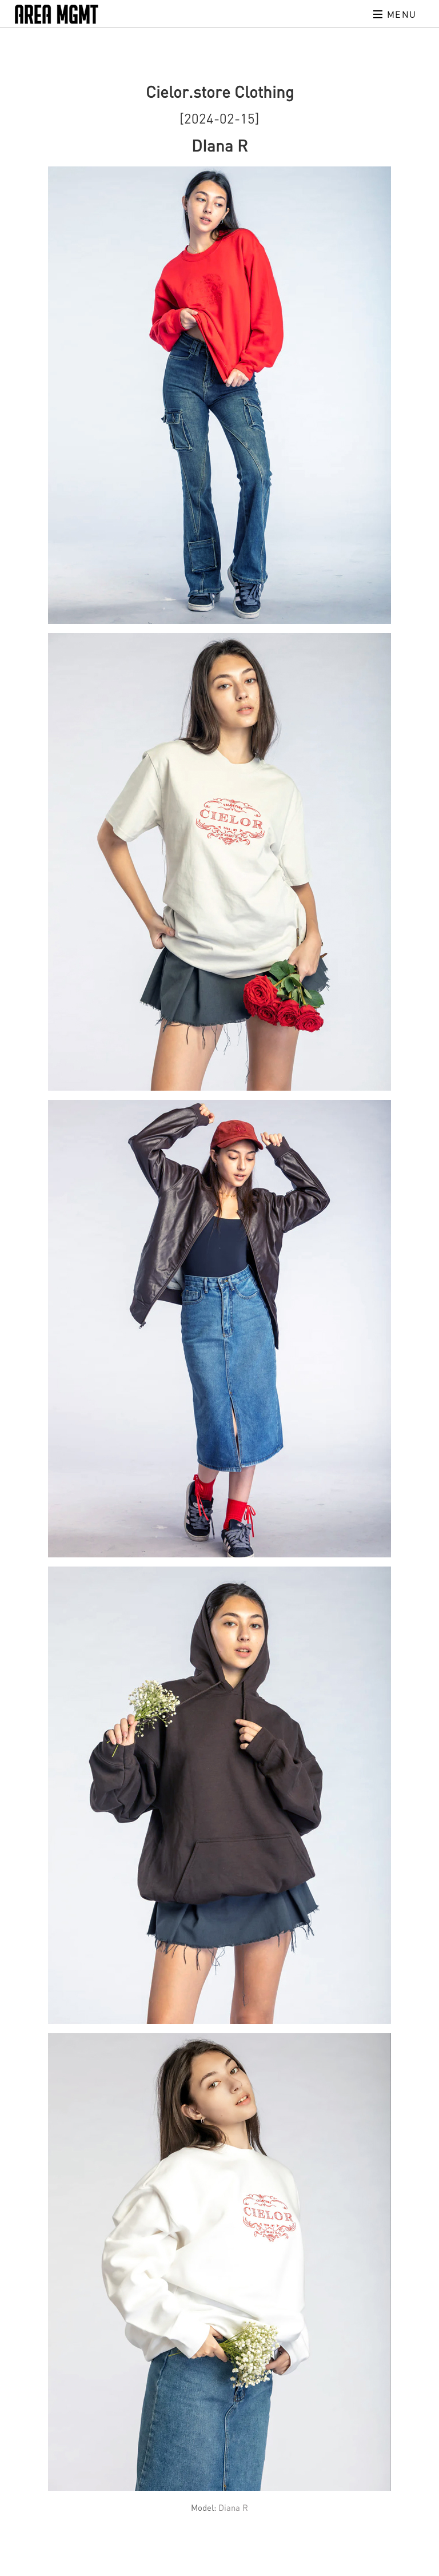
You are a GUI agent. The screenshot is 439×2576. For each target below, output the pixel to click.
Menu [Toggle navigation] (395, 14)
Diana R (233, 2507)
